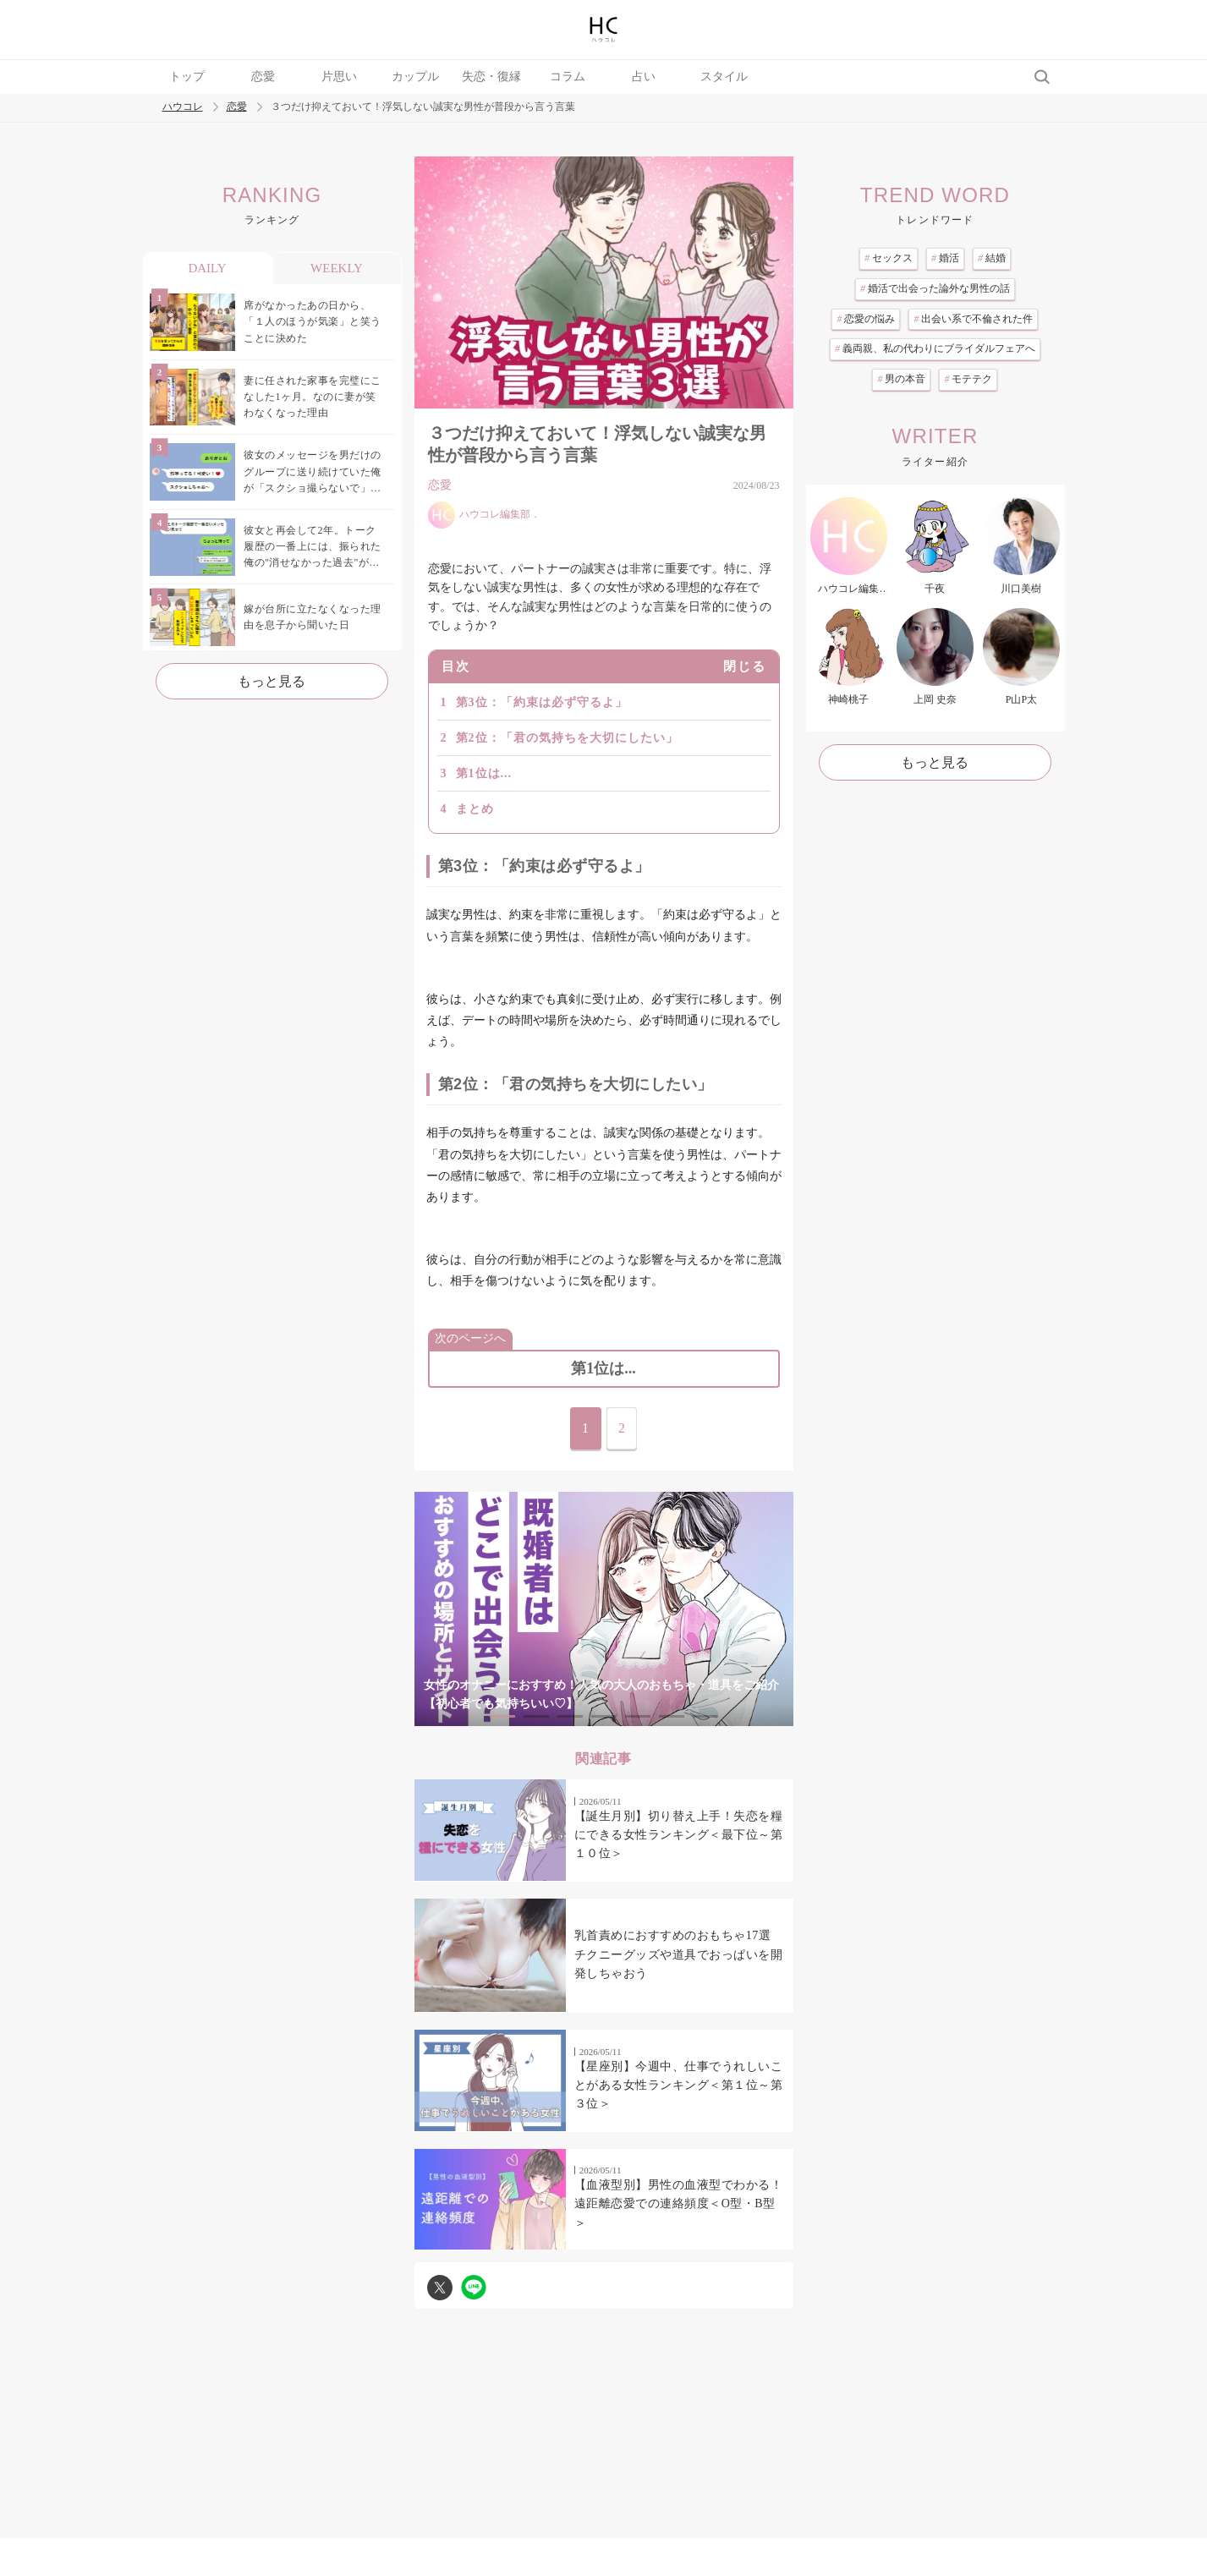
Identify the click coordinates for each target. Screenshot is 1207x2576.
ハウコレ (182, 106)
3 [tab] (570, 1716)
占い (644, 76)
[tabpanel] (603, 1609)
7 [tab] (705, 1716)
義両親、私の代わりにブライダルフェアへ (935, 348)
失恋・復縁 (491, 76)
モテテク (968, 379)
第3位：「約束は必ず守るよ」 (542, 702)
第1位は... (484, 773)
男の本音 (901, 379)
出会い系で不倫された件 (973, 319)
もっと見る (271, 681)
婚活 (945, 258)
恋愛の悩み (866, 319)
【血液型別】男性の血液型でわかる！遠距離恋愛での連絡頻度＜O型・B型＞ (678, 2204)
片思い (339, 76)
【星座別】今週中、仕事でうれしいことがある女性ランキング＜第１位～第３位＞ (678, 2085)
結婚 (992, 258)
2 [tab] (536, 1716)
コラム (567, 76)
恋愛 (263, 76)
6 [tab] (671, 1716)
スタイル (724, 76)
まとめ (475, 809)
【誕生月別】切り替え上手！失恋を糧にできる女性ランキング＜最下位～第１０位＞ (678, 1835)
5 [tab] (637, 1716)
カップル (415, 76)
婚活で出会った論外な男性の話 (935, 288)
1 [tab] (502, 1716)
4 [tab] (604, 1716)
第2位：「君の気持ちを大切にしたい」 (567, 738)
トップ (187, 76)
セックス (888, 258)
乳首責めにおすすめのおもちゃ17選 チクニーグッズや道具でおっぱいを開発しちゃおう (678, 1954)
